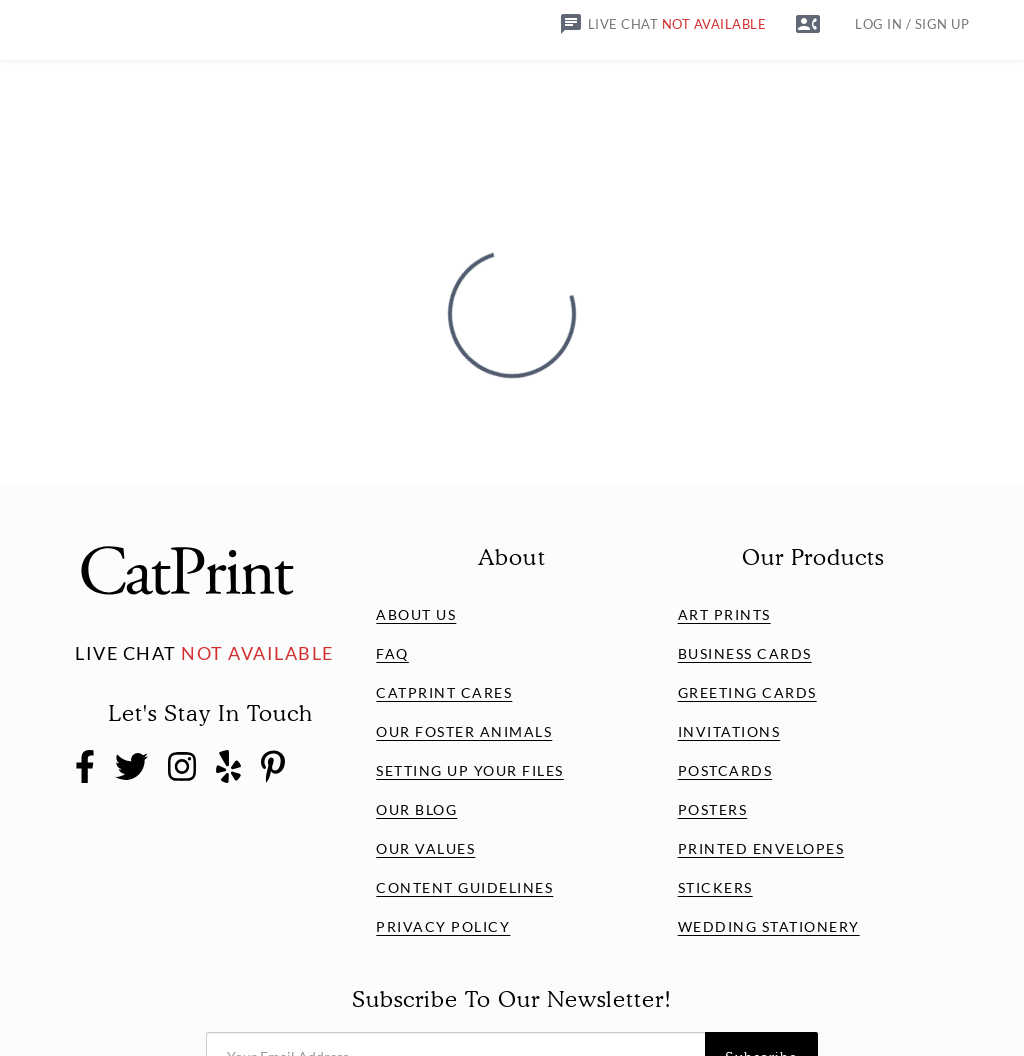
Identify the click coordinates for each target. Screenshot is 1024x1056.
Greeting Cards (747, 692)
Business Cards (745, 653)
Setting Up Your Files (470, 770)
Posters (713, 809)
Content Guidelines (464, 887)
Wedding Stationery (769, 926)
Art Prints (724, 614)
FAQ (392, 653)
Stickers (715, 887)
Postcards (725, 770)
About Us (416, 614)
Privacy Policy (443, 926)
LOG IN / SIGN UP (912, 24)
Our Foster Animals (464, 731)
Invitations (729, 731)
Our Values (425, 848)
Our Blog (416, 809)
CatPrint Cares (444, 692)
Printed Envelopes (761, 848)
